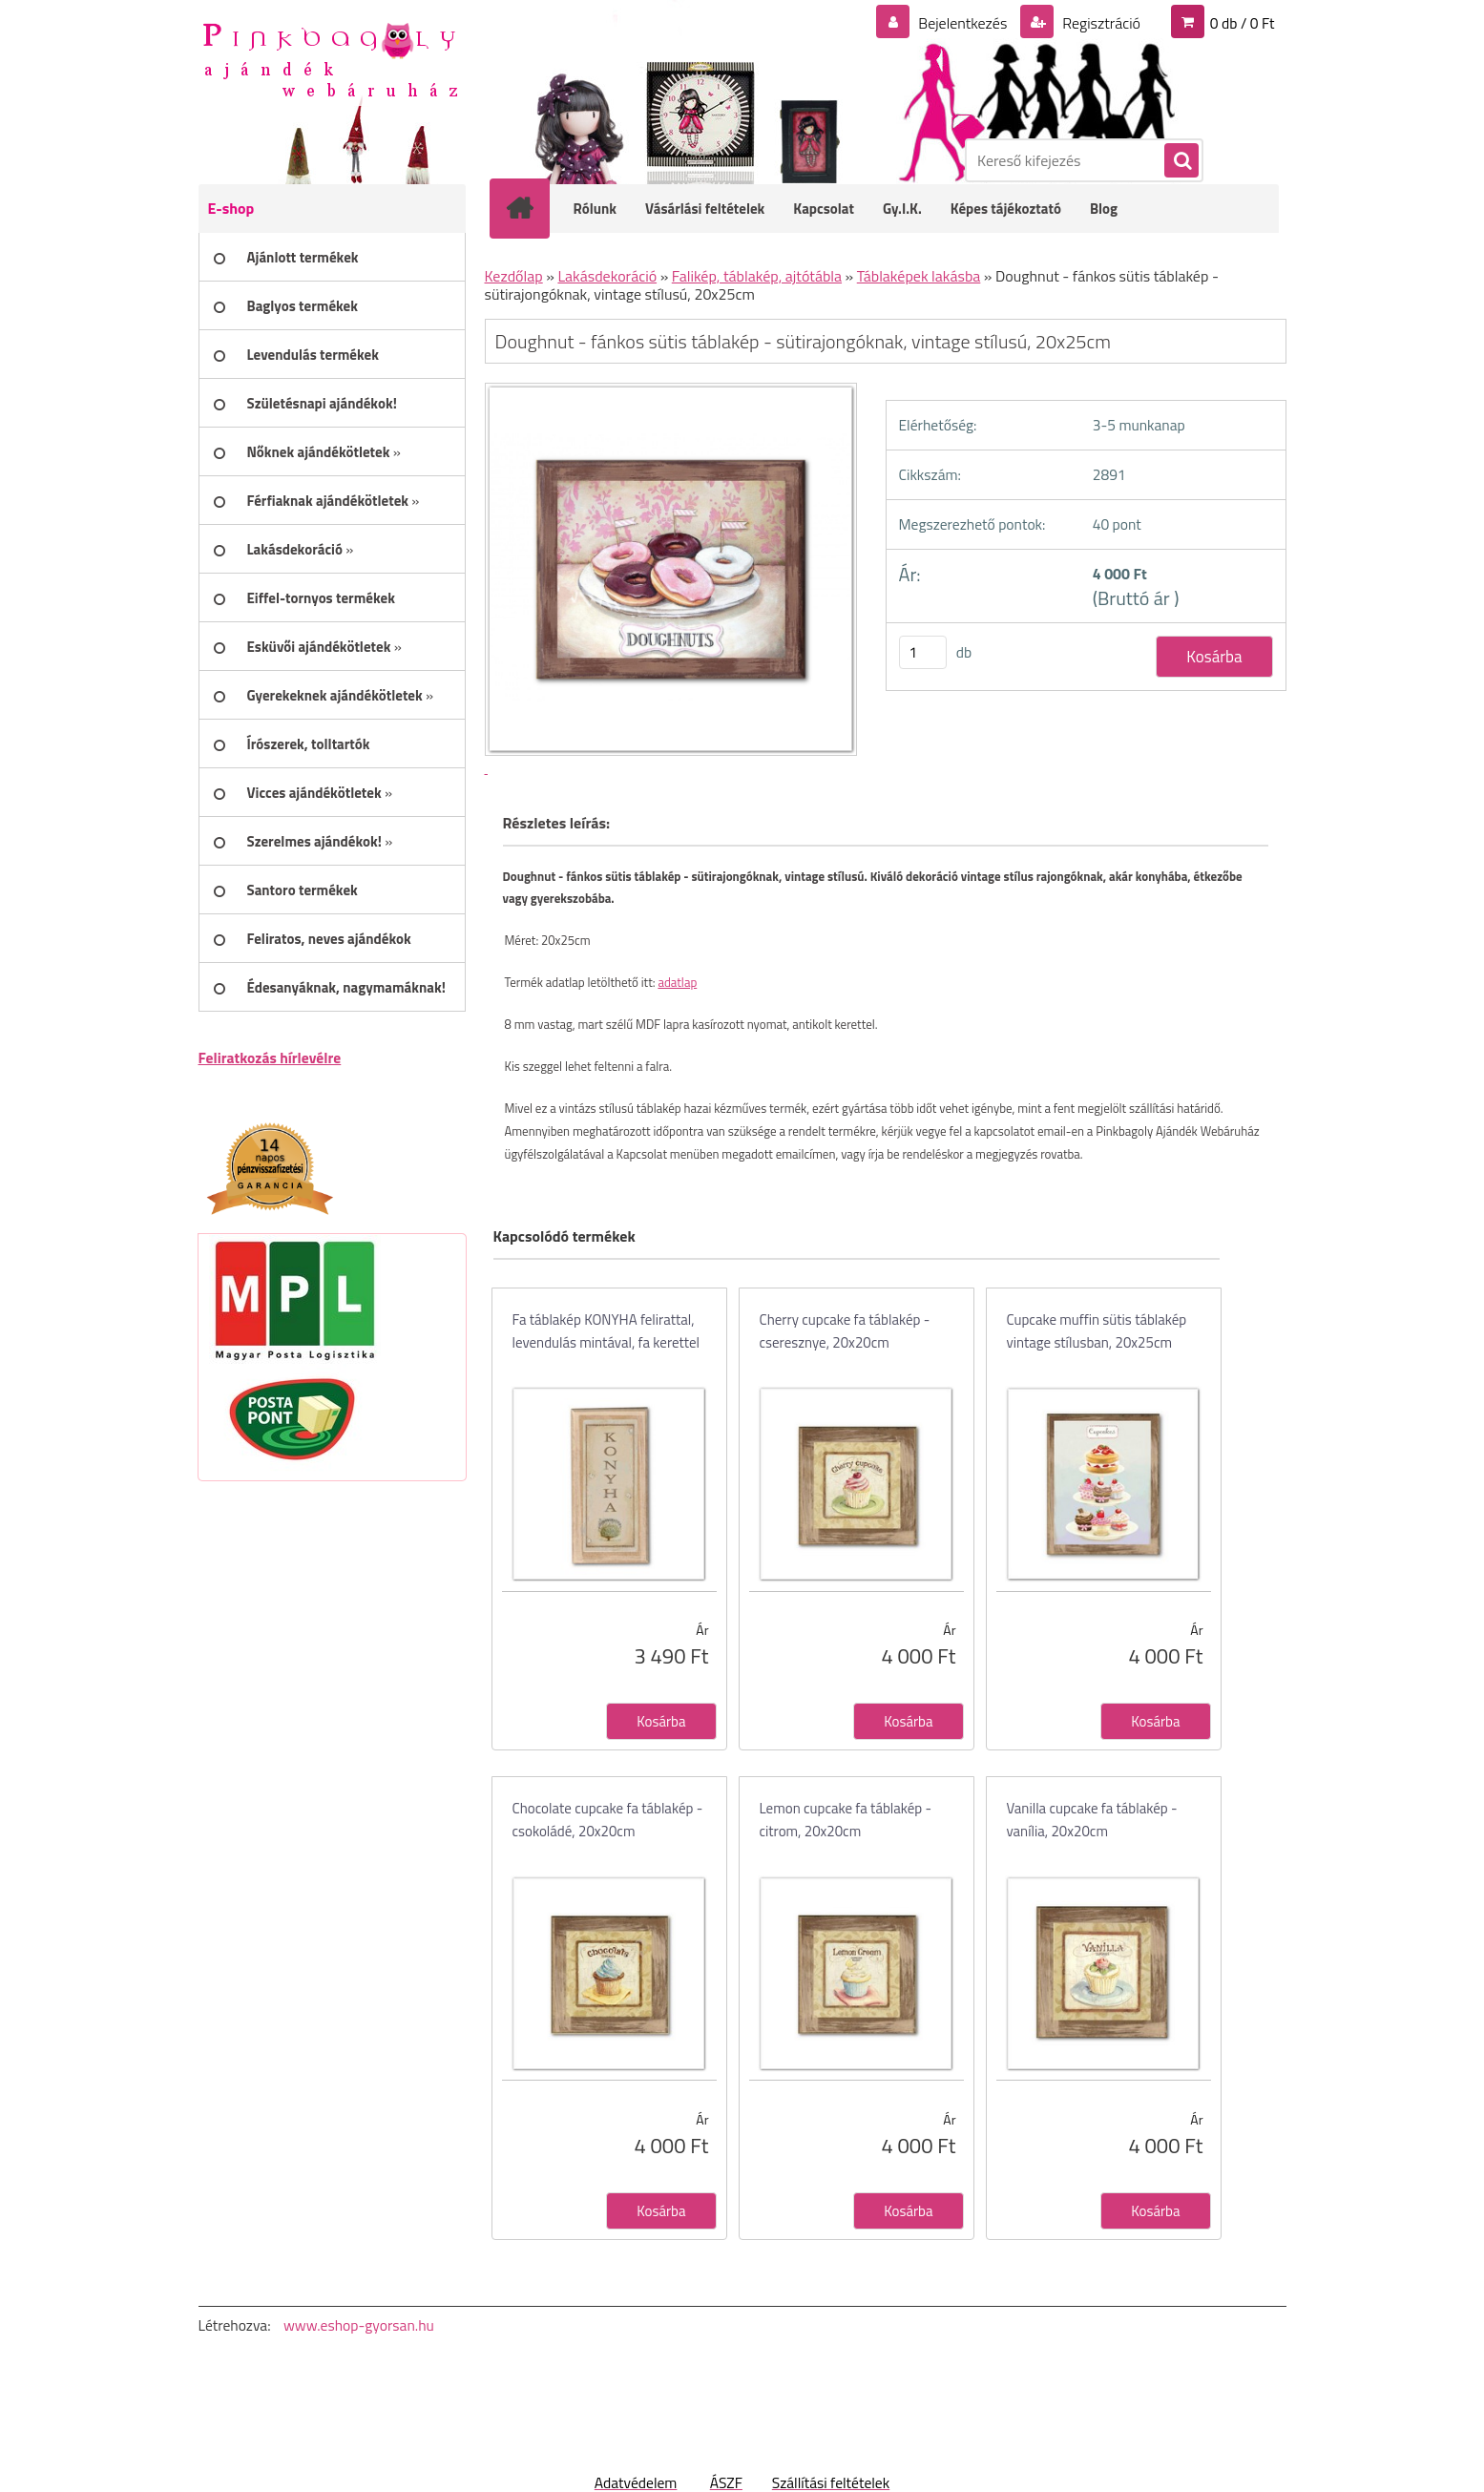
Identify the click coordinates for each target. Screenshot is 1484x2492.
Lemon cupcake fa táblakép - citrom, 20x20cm (846, 1819)
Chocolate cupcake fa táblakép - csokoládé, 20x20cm (607, 1819)
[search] (1180, 161)
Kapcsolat (823, 209)
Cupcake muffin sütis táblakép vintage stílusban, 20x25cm (1097, 1331)
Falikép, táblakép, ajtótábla (757, 275)
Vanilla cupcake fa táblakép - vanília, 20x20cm (1092, 1819)
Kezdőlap (514, 275)
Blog (1104, 209)
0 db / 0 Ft (1242, 22)
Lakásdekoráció (607, 275)
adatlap (677, 982)
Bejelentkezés (963, 22)
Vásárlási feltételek (704, 209)
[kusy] (923, 652)
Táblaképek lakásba (919, 275)
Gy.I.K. (902, 209)
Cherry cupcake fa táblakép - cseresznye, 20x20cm (845, 1331)
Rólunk (595, 209)
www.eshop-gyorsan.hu (358, 2325)
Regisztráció (1099, 22)
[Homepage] (532, 208)
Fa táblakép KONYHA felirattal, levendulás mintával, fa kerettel (606, 1331)
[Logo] (330, 58)
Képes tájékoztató (1006, 209)
